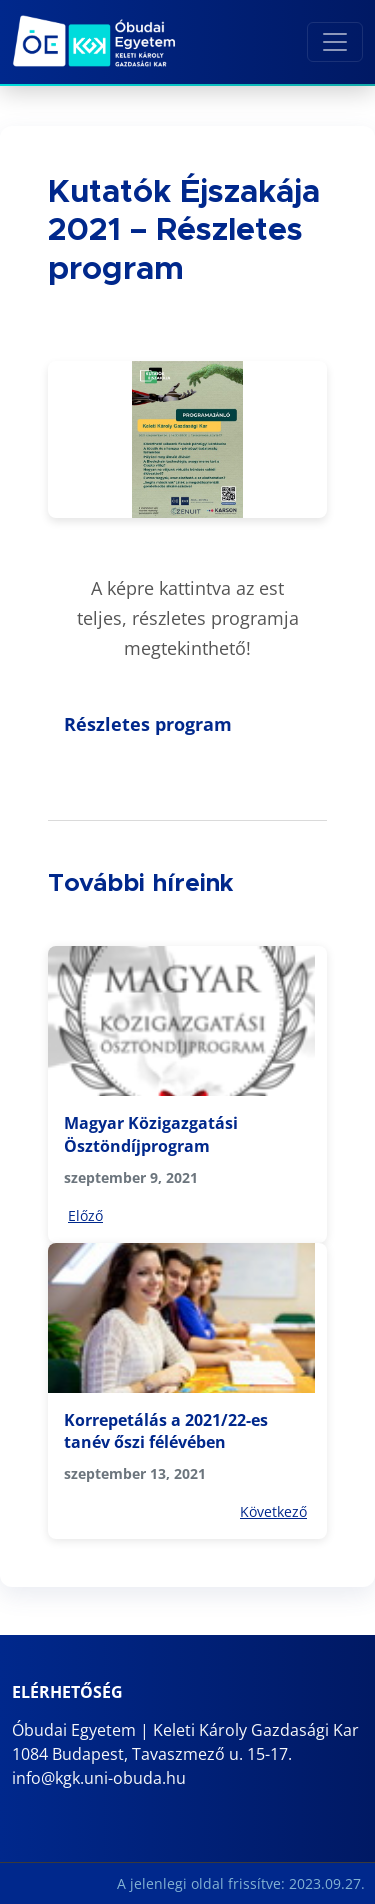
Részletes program (148, 724)
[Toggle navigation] (335, 42)
